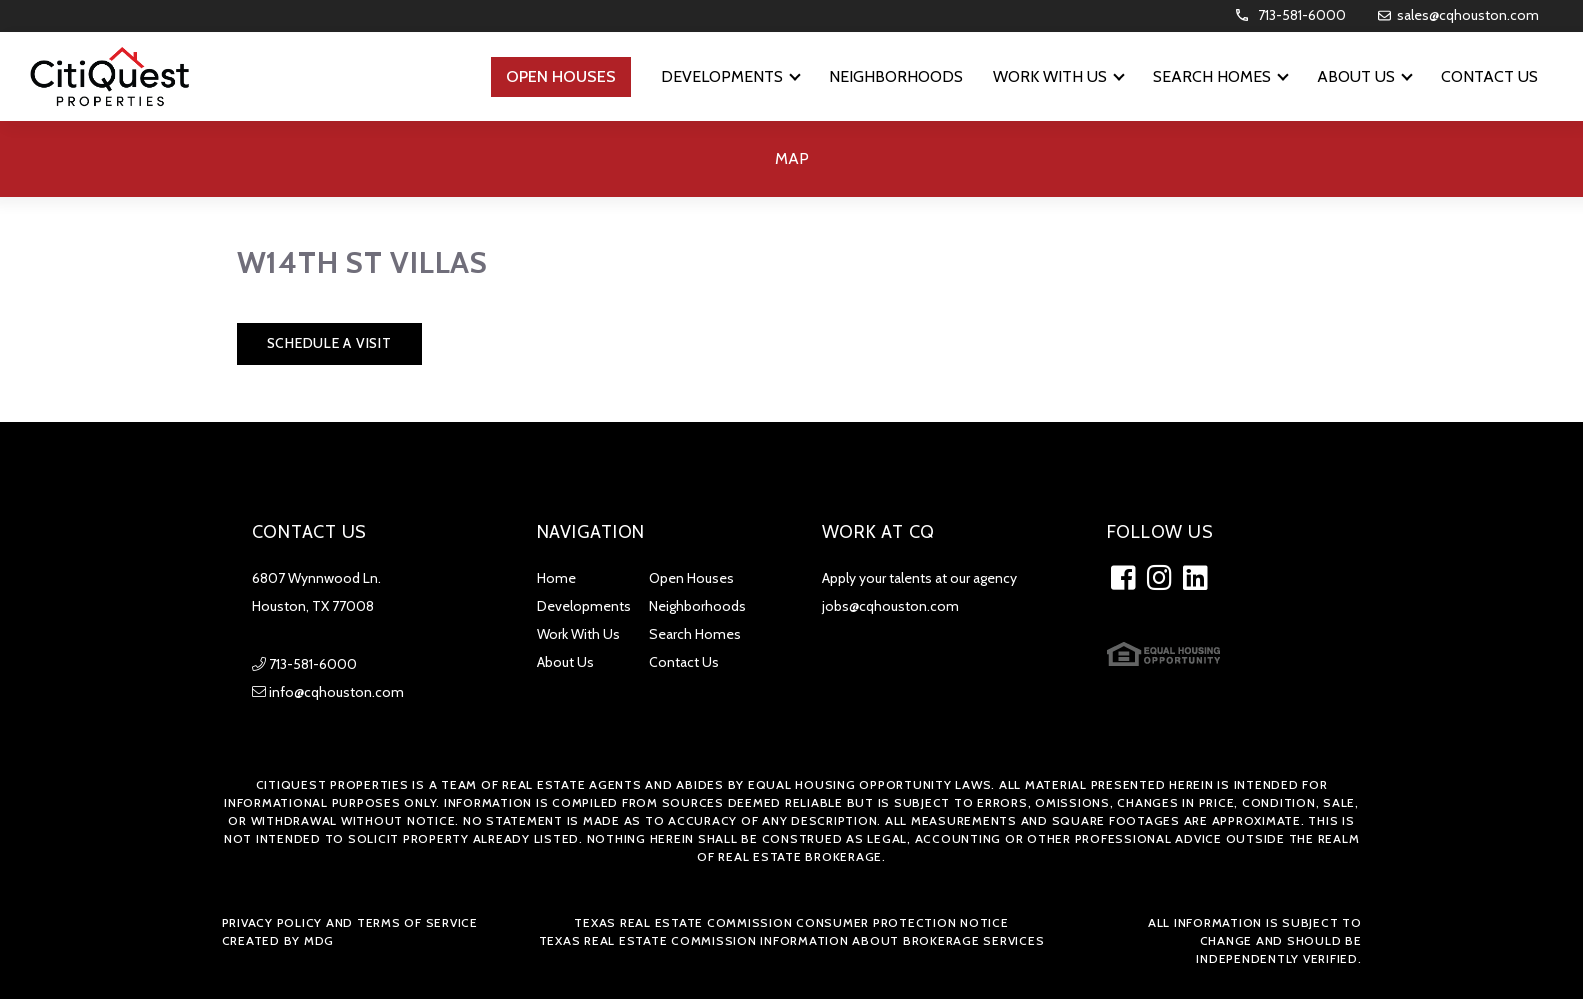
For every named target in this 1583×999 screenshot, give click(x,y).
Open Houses (691, 578)
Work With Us (578, 634)
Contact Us (684, 662)
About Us (565, 662)
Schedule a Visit (329, 343)
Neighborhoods (697, 606)
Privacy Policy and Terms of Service (350, 922)
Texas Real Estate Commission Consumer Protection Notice (791, 922)
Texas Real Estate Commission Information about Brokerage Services (792, 940)
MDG (319, 940)
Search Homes (695, 634)
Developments (584, 606)
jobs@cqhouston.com (890, 606)
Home (556, 578)
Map (792, 158)
